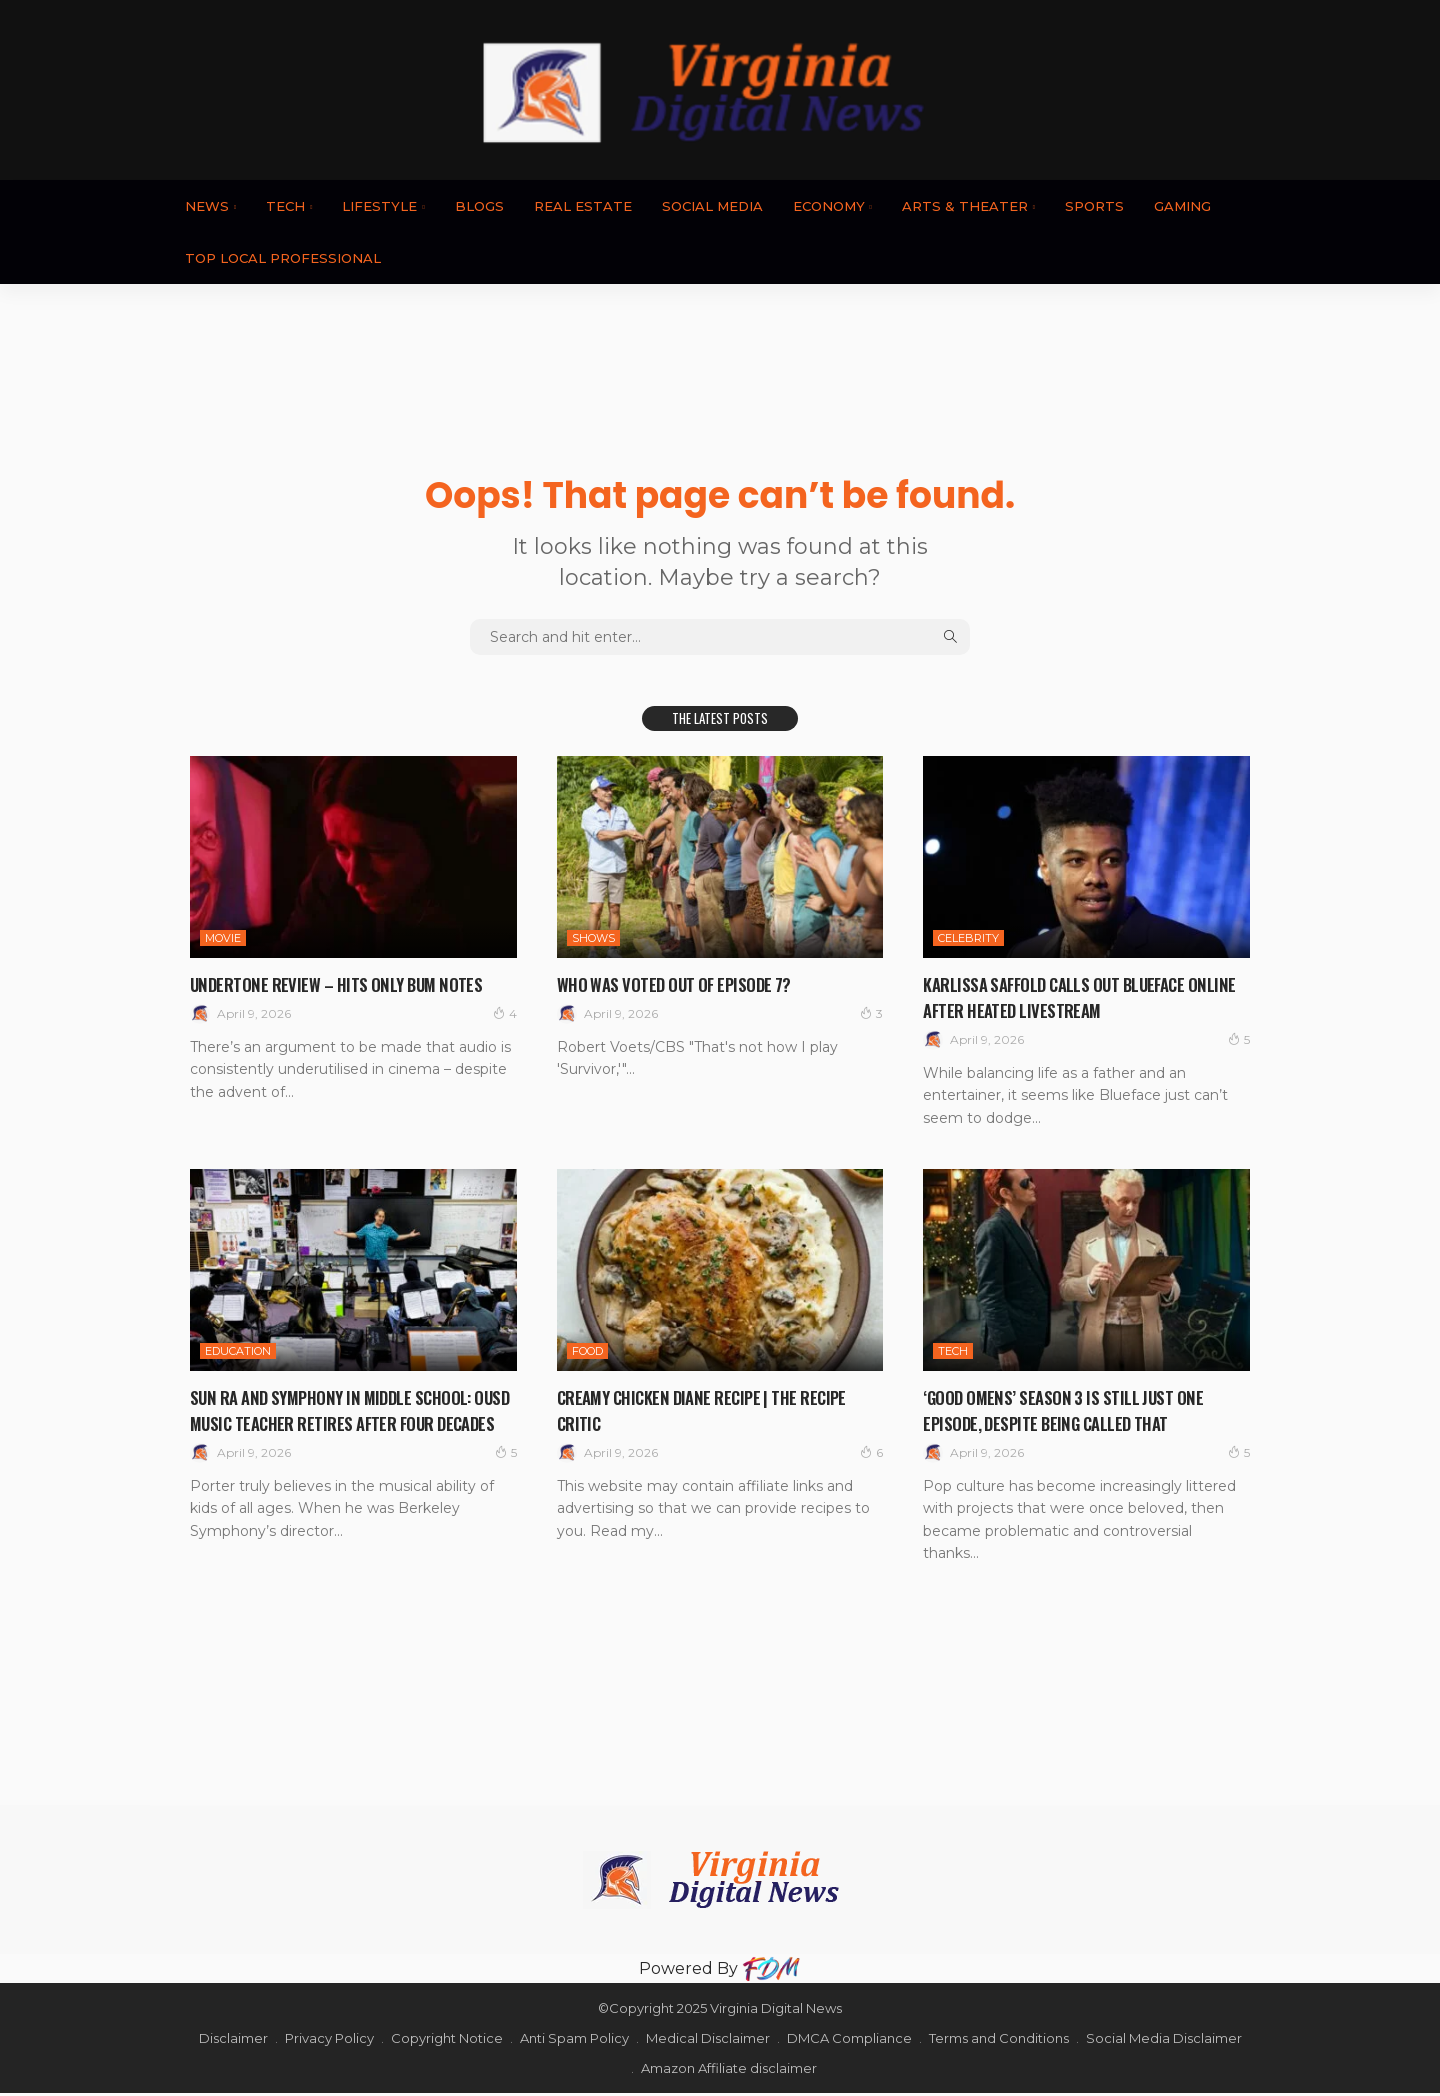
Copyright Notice (447, 2041)
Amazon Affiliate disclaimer (729, 2071)
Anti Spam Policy (574, 2041)
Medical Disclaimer (708, 2041)
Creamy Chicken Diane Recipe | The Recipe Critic (718, 1409)
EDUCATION (238, 1351)
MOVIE (223, 938)
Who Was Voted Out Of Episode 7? (687, 983)
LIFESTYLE (379, 206)
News (207, 206)
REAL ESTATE (583, 206)
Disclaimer (233, 2041)
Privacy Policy (329, 2041)
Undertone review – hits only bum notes (350, 983)
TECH (285, 206)
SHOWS (593, 938)
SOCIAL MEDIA (712, 206)
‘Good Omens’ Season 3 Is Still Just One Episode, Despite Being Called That (1077, 1409)
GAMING (1182, 206)
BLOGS (479, 206)
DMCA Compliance (849, 2041)
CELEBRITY (968, 938)
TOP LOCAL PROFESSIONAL (283, 258)
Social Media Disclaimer (1164, 2041)
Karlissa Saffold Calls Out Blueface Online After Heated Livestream (1072, 996)
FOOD (587, 1351)
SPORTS (1094, 206)
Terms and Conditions (999, 2041)
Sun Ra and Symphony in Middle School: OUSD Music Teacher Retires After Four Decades (347, 1422)
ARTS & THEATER (965, 206)
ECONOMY (829, 206)
